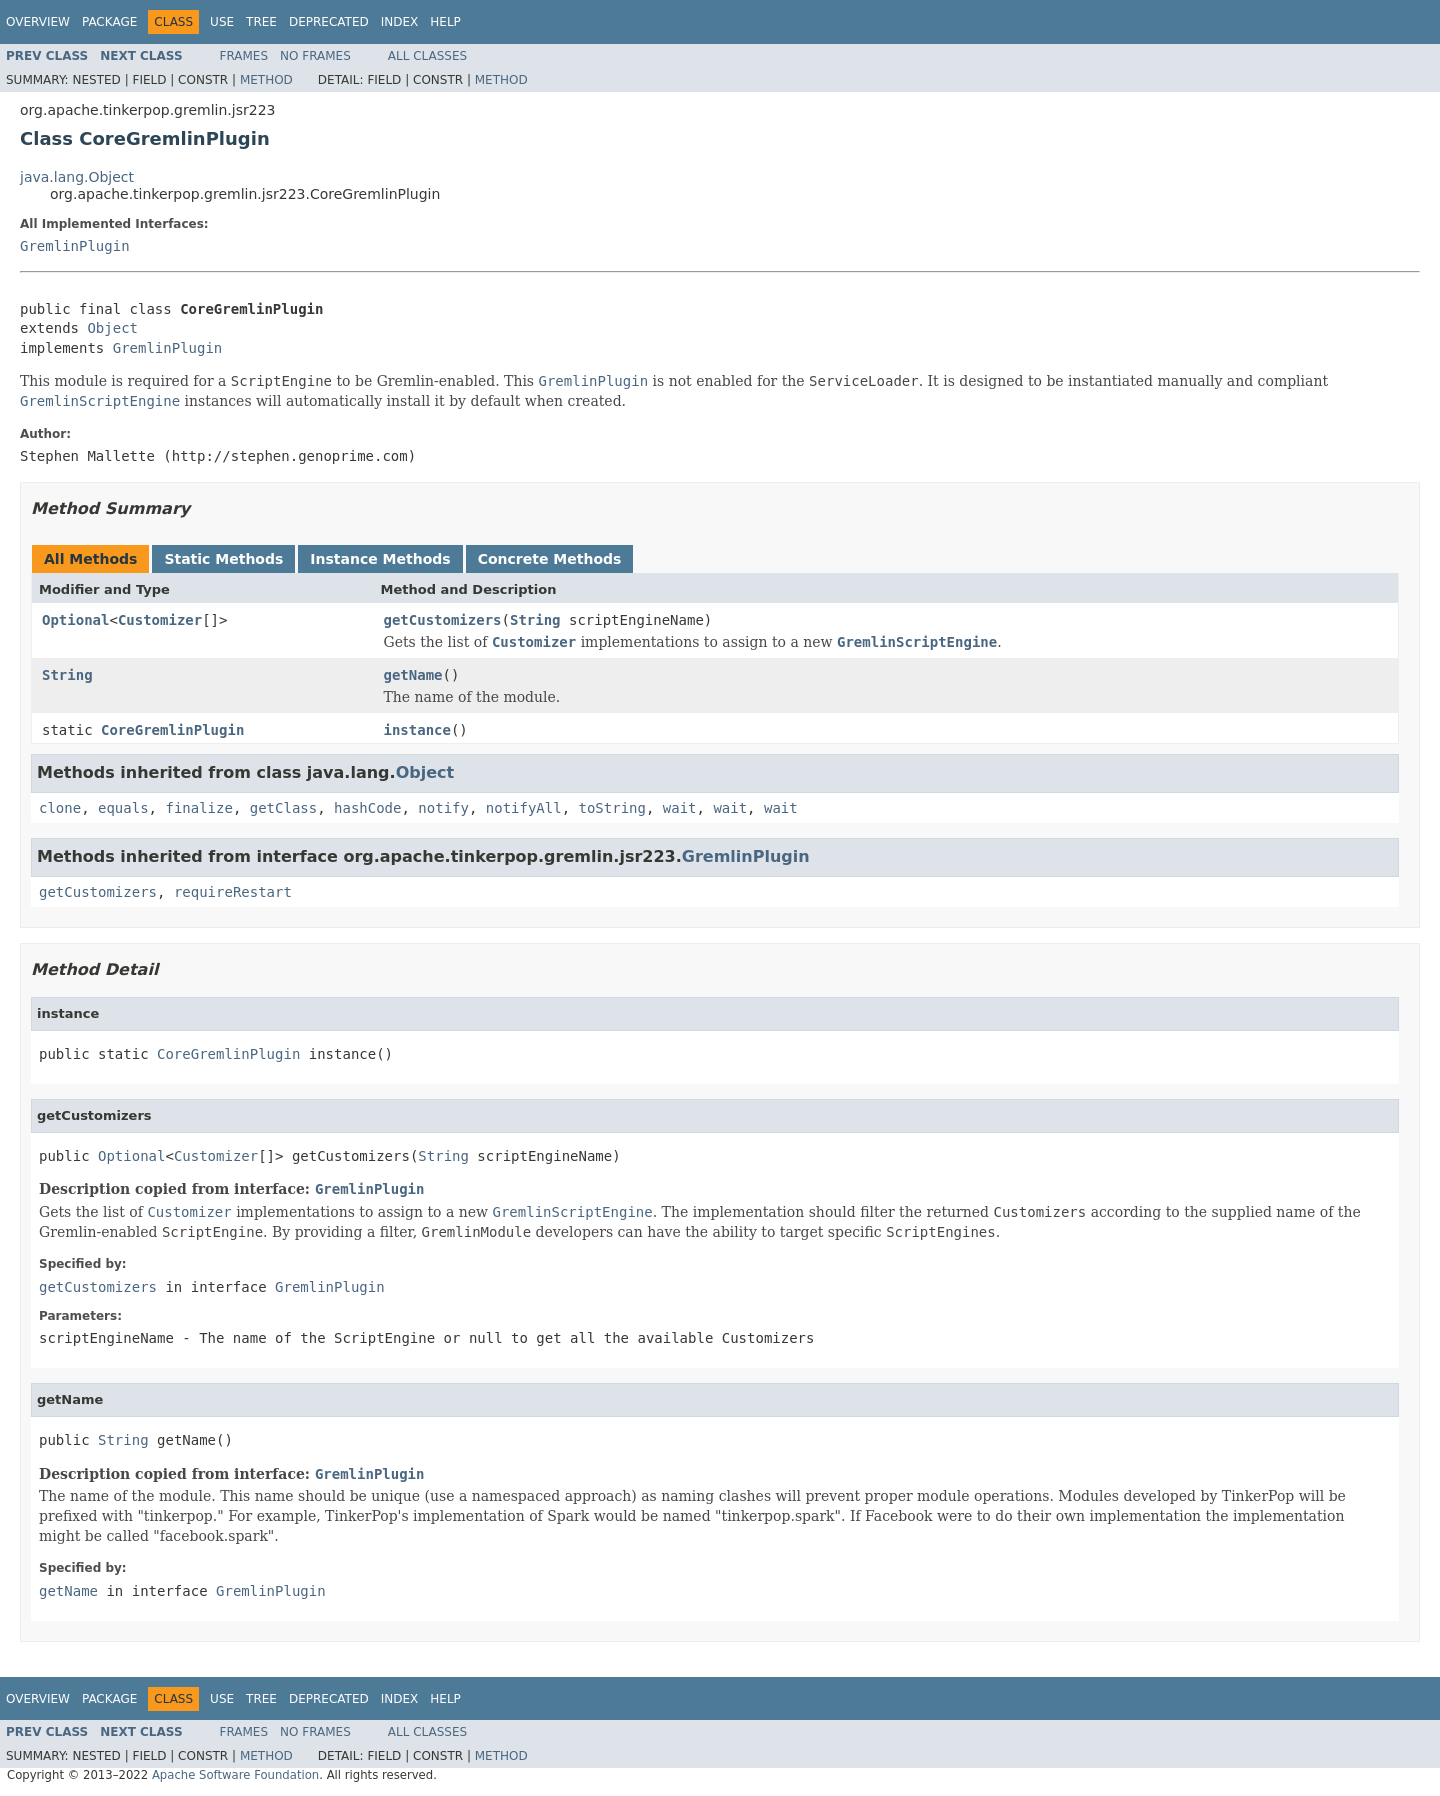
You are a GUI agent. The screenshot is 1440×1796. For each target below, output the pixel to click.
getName (413, 675)
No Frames (315, 56)
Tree (261, 22)
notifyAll (524, 808)
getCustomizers (443, 620)
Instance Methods (380, 559)
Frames (244, 56)
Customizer (160, 620)
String (535, 620)
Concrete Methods (550, 559)
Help (445, 22)
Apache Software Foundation (235, 1775)
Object (112, 328)
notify (443, 808)
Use (222, 22)
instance (417, 730)
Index (400, 22)
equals (123, 808)
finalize (198, 808)
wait (680, 808)
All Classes (427, 56)
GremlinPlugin (75, 246)
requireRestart (233, 892)
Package (109, 22)
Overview (38, 22)
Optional (75, 620)
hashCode (367, 808)
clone (60, 808)
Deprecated (329, 22)
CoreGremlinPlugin (172, 730)
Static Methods (223, 559)
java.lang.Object (77, 177)
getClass (283, 808)
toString (612, 808)
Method (266, 80)
